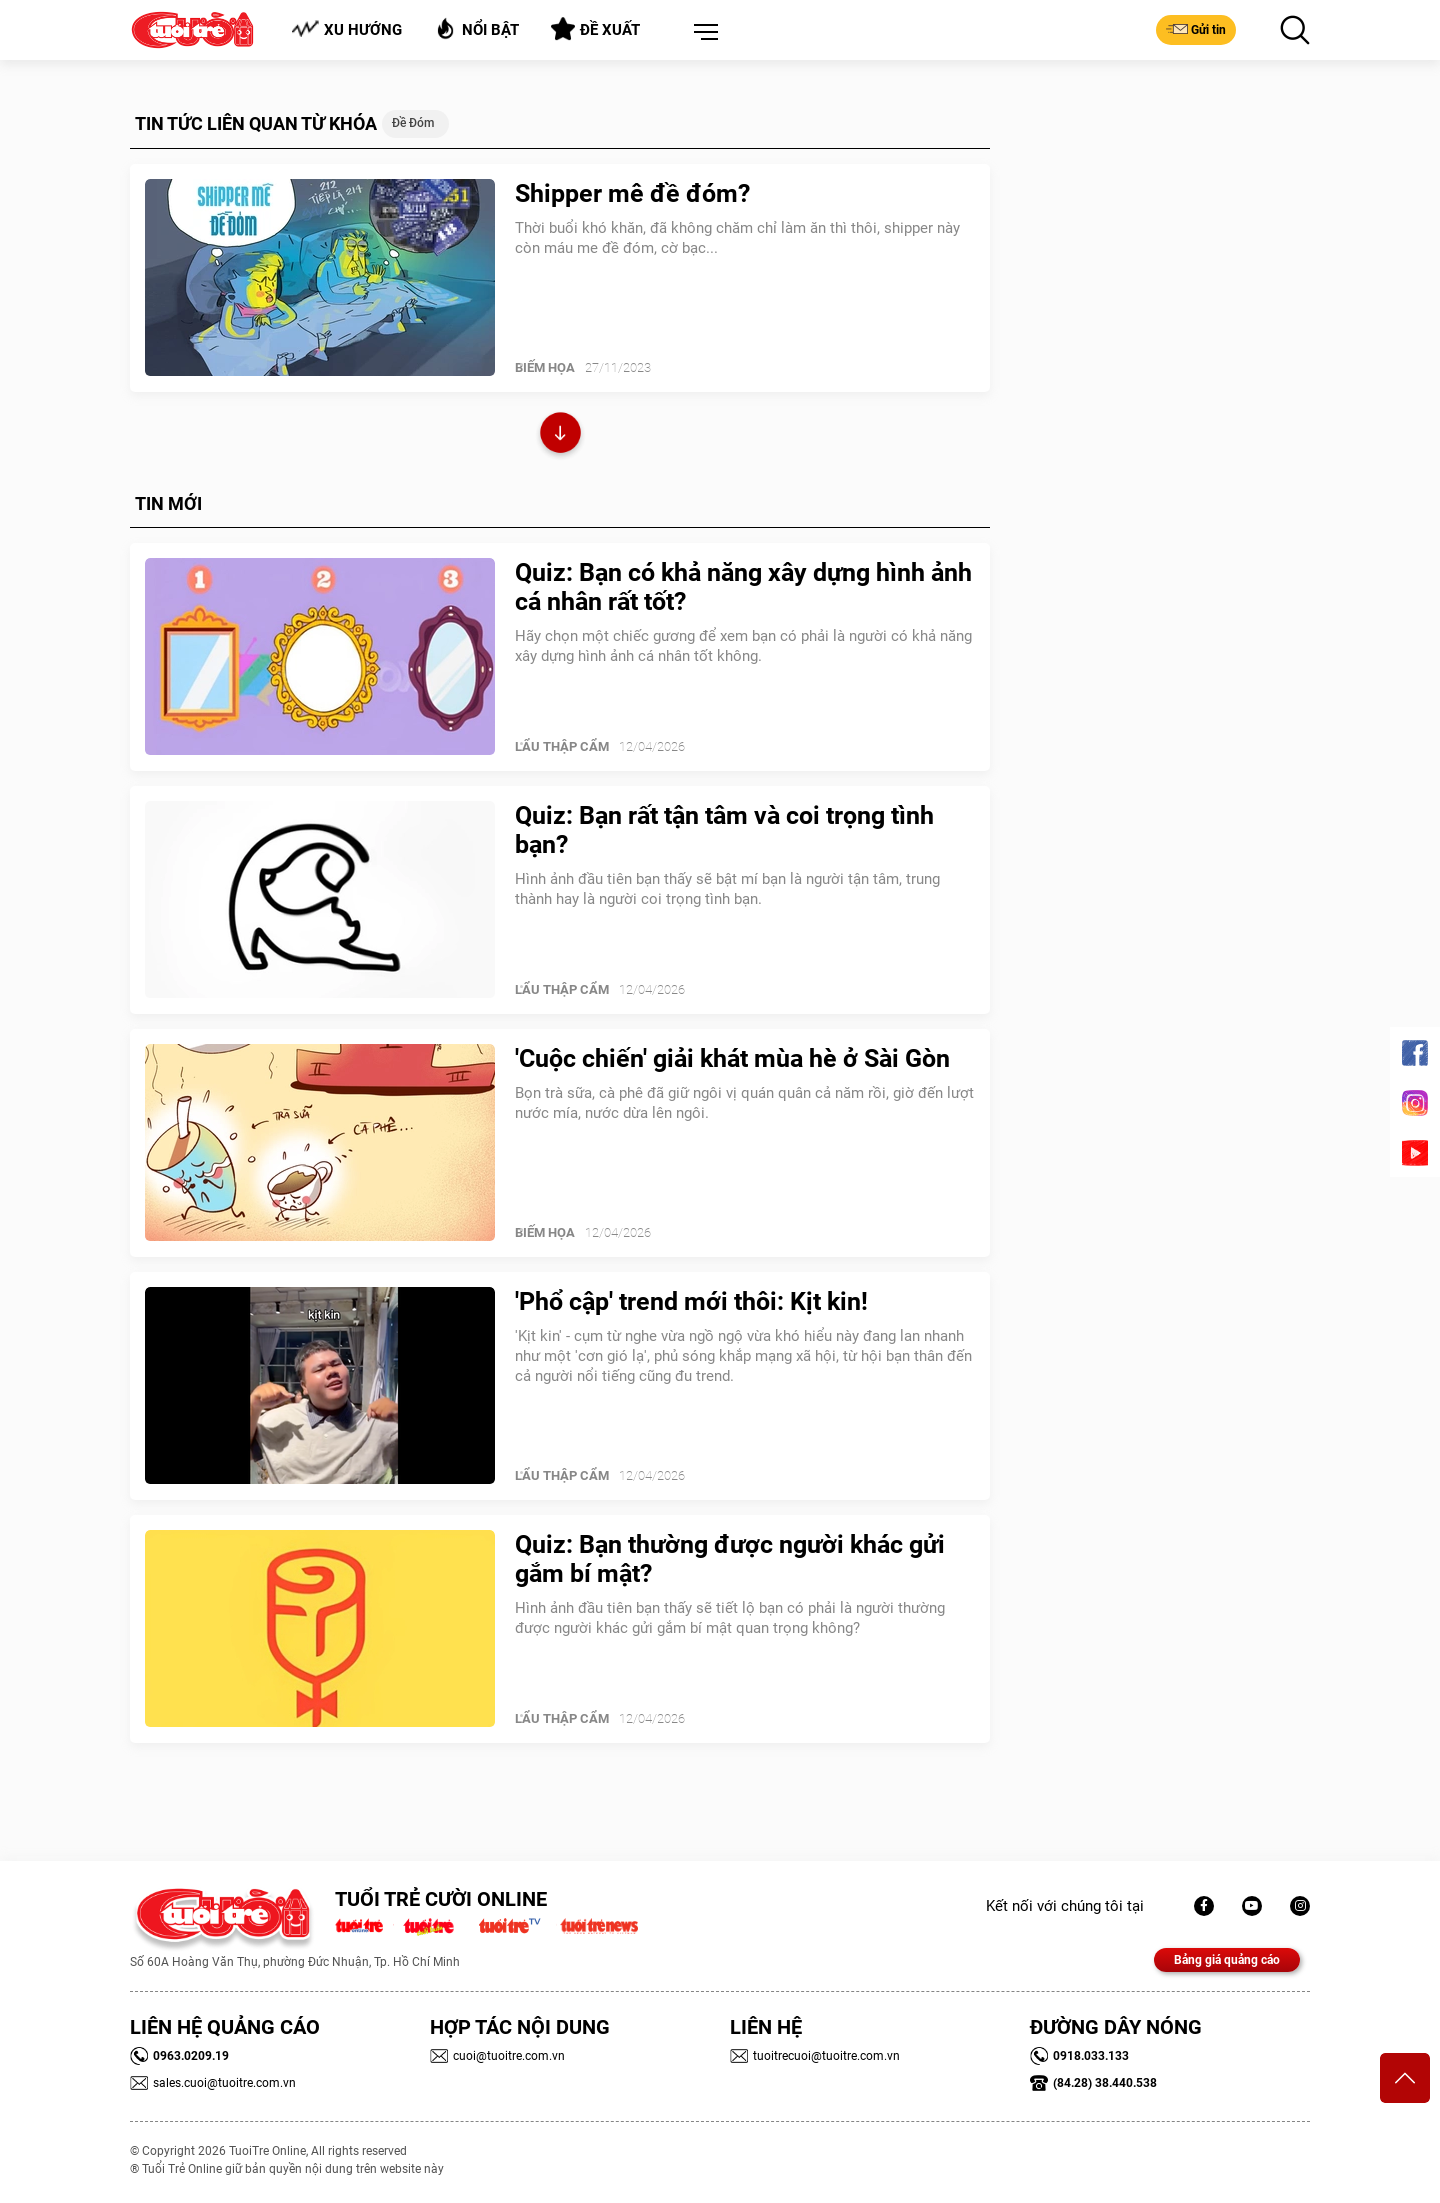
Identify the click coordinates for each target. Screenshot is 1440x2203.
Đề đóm (413, 123)
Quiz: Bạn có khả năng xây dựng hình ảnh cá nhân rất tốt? (743, 587)
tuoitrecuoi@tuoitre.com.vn (815, 2056)
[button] (702, 33)
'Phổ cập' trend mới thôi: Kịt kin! (691, 1301)
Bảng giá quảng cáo (1227, 1960)
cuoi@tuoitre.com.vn (497, 2056)
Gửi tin (1196, 29)
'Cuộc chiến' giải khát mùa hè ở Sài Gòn (732, 1058)
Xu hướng (346, 29)
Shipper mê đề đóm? (632, 193)
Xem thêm (560, 435)
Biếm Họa (545, 367)
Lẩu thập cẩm (562, 746)
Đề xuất (595, 29)
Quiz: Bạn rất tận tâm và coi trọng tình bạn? (724, 830)
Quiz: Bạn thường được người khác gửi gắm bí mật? (730, 1559)
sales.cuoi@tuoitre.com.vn (213, 2083)
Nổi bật (476, 28)
